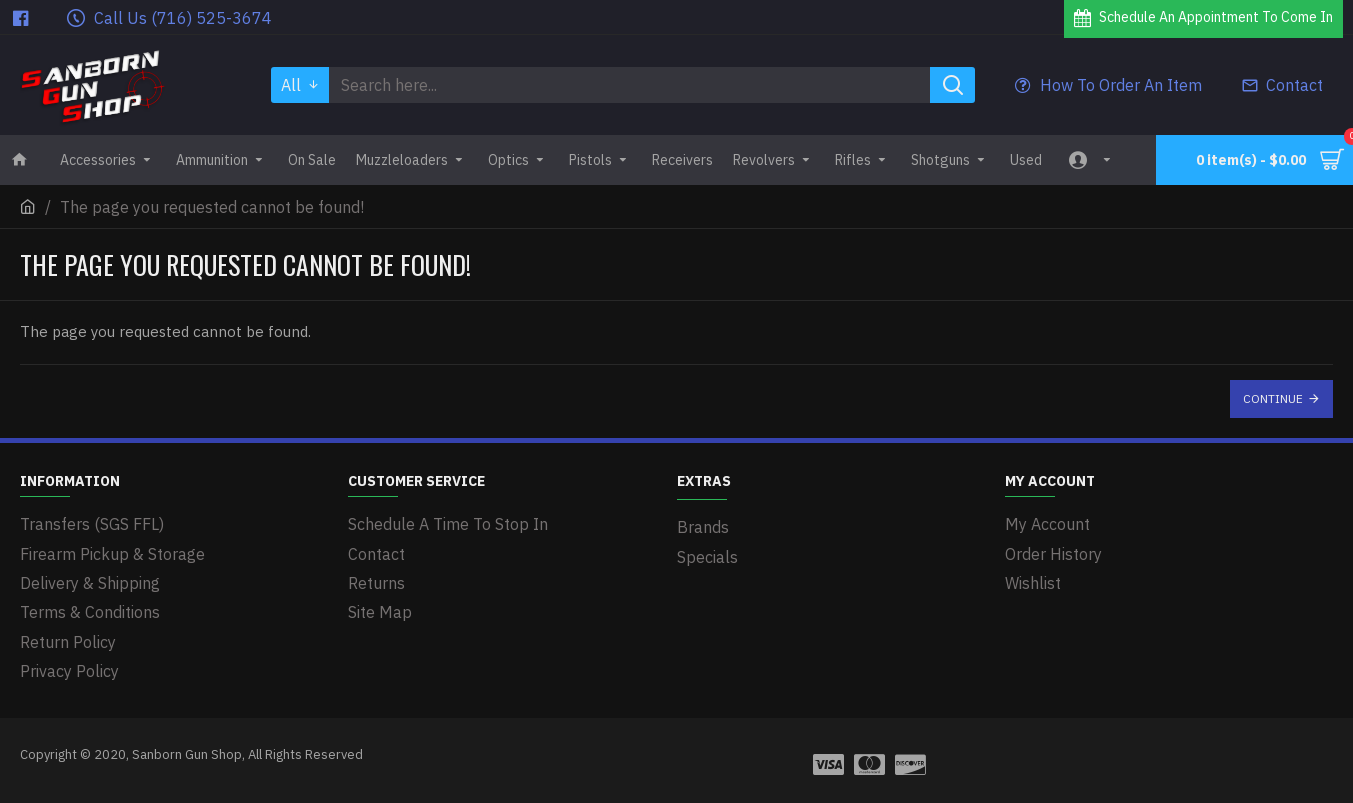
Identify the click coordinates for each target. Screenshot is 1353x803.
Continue (1273, 398)
